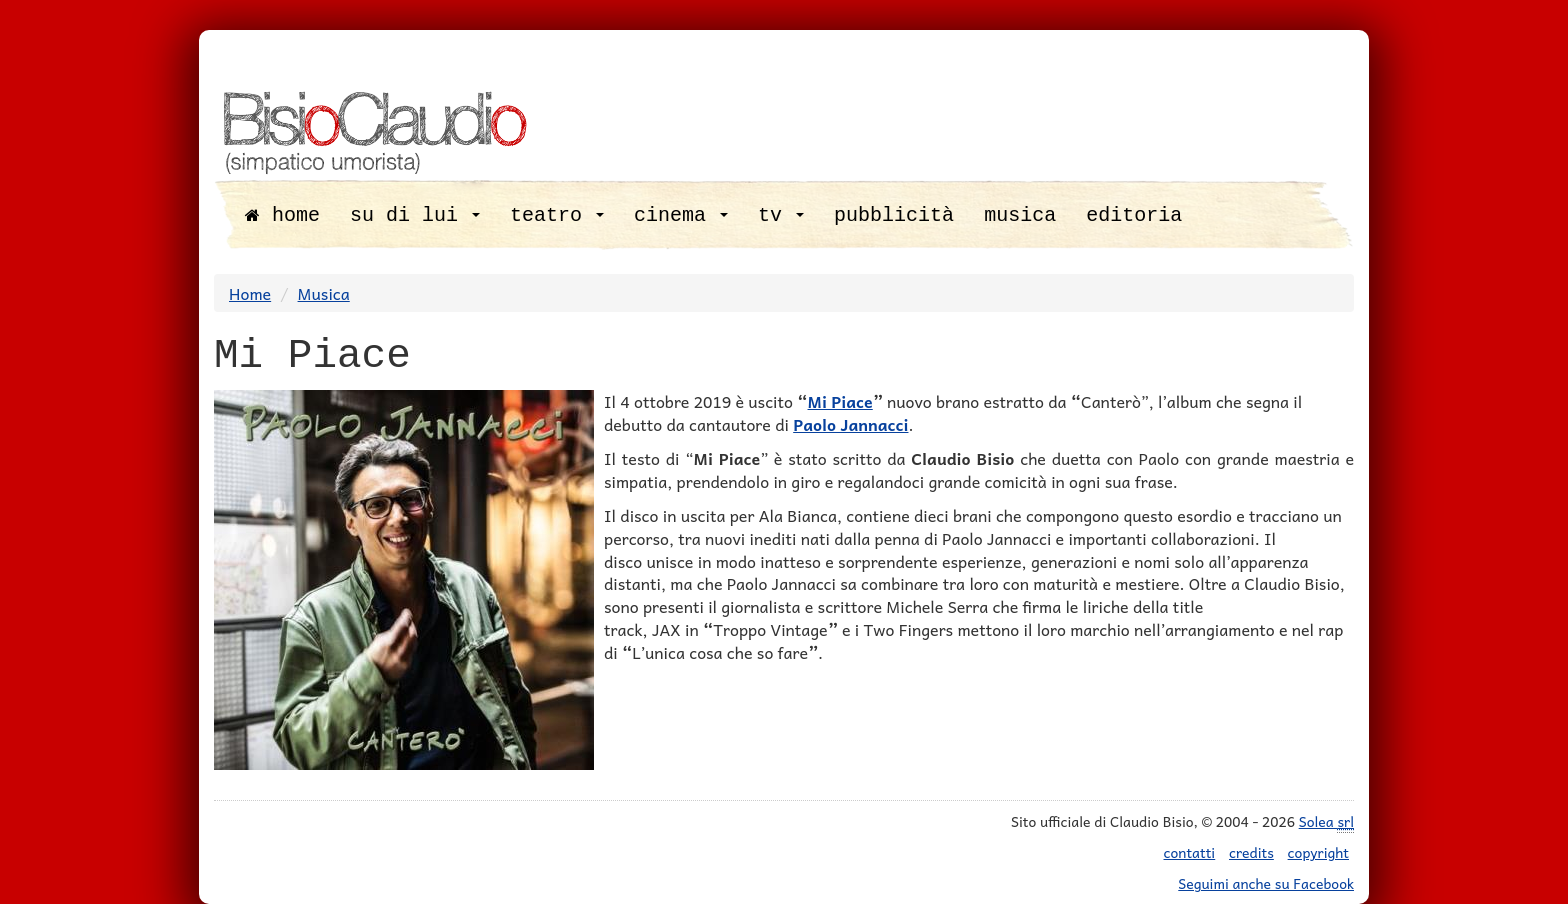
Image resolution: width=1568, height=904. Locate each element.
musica (1020, 215)
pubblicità (894, 215)
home (282, 215)
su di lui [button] (415, 215)
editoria (1134, 215)
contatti (1190, 852)
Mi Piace (840, 401)
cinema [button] (681, 215)
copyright (1318, 852)
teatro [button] (557, 215)
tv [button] (781, 215)
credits (1251, 852)
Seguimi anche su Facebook (1266, 883)
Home (250, 293)
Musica (324, 293)
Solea (1326, 821)
